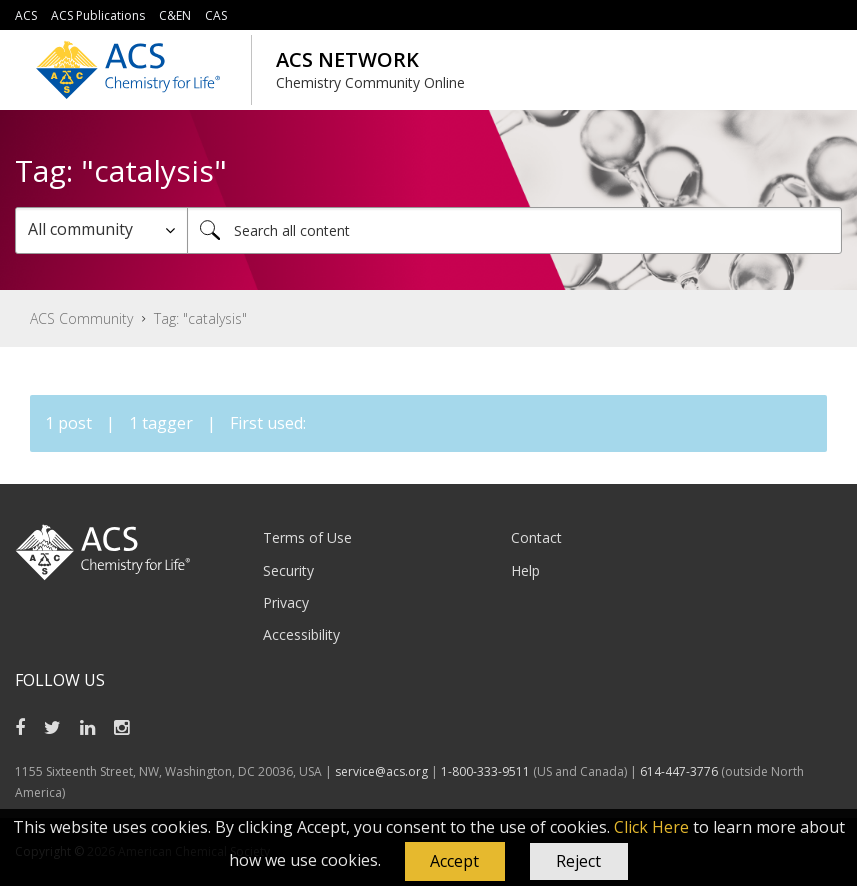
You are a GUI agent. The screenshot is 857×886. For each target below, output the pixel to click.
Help (525, 570)
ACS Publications (98, 15)
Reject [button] (578, 861)
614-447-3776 (680, 771)
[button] (455, 862)
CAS (216, 15)
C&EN (175, 15)
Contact (536, 537)
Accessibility (301, 634)
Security (288, 570)
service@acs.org (381, 771)
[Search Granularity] (101, 230)
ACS (26, 15)
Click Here (651, 827)
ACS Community (81, 318)
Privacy (286, 602)
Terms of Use (307, 537)
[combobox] (514, 230)
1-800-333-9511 (485, 771)
